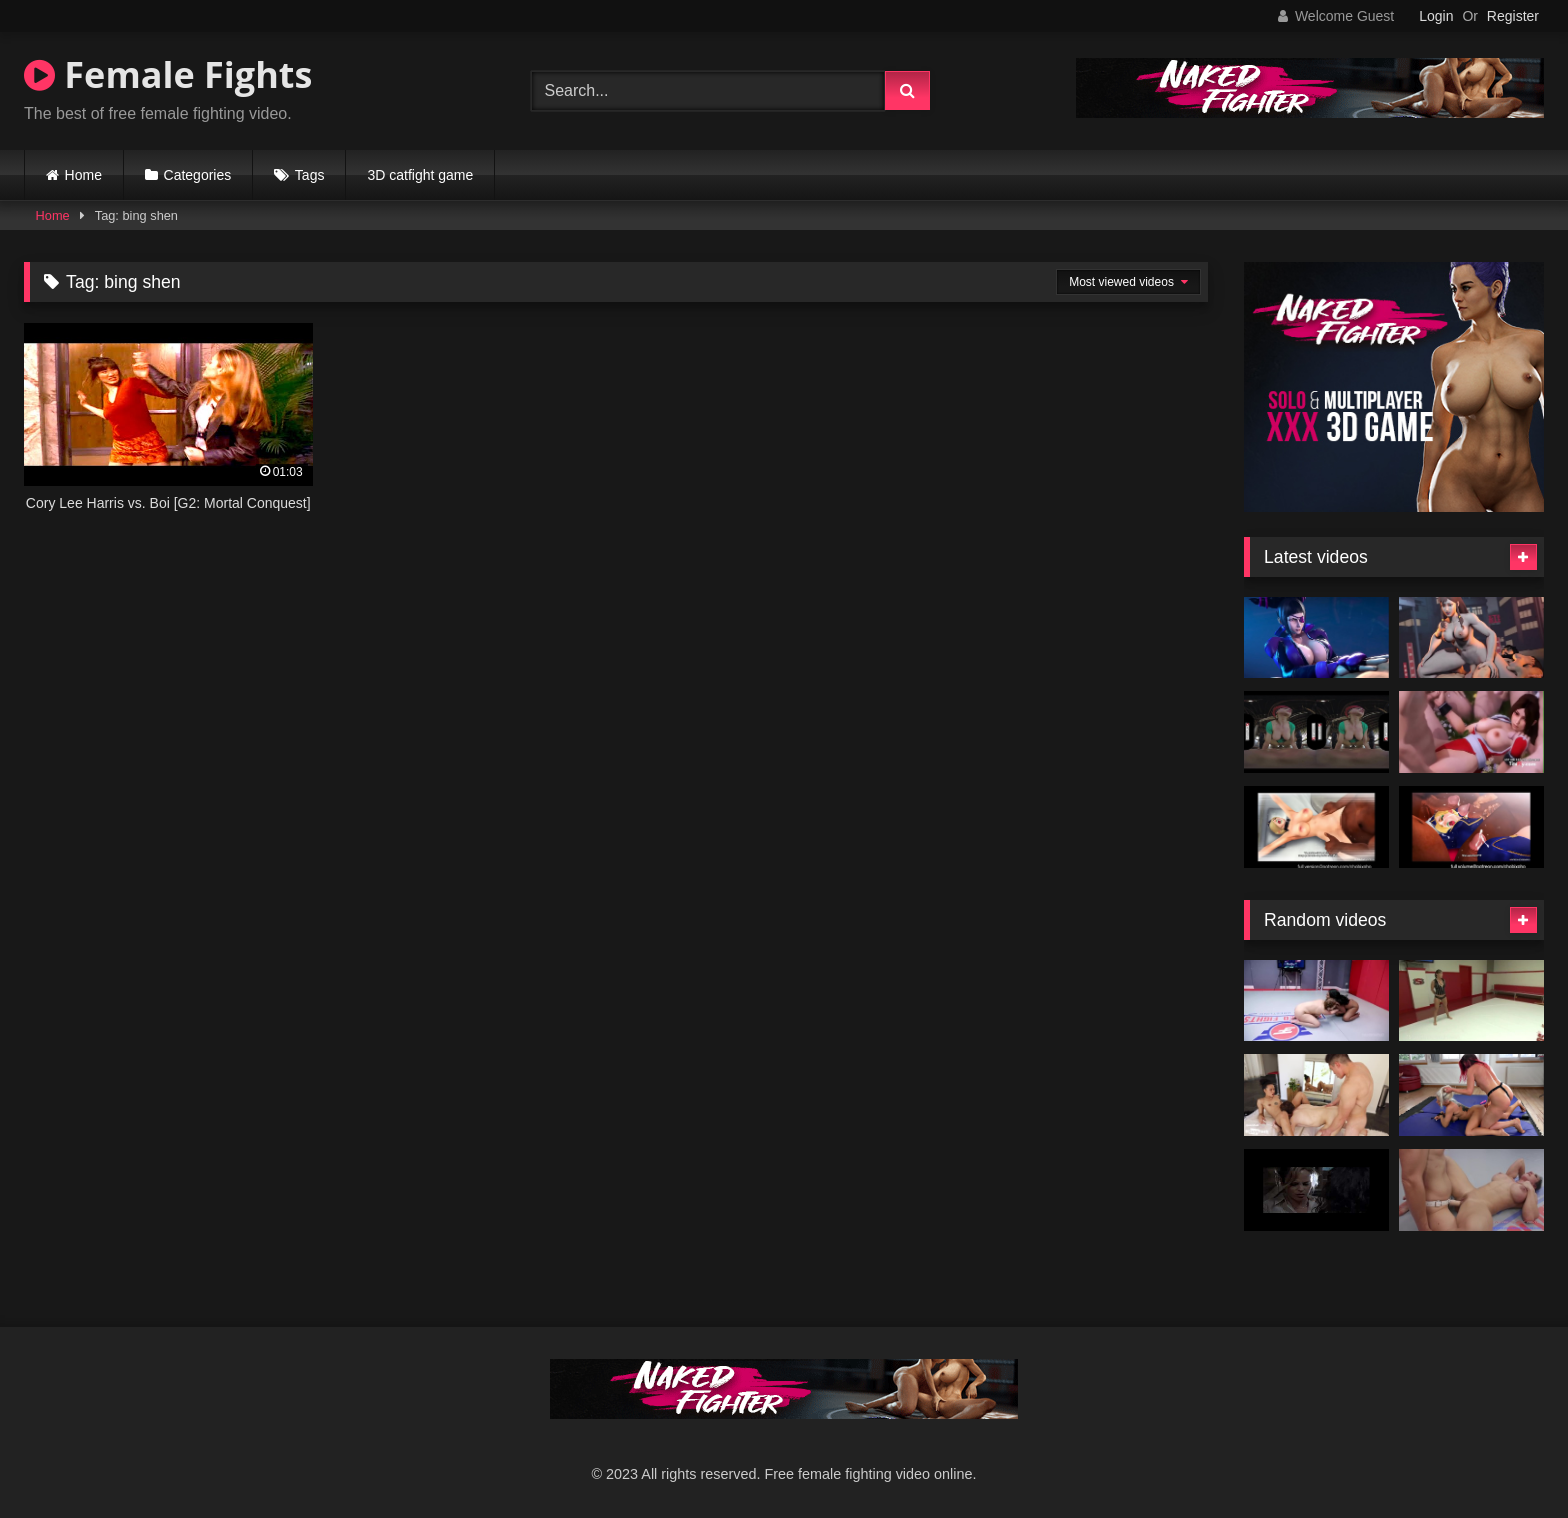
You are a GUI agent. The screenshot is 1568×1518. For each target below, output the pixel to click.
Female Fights (168, 74)
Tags (310, 175)
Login (1436, 16)
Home (83, 175)
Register (1513, 16)
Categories (198, 175)
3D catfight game (420, 175)
